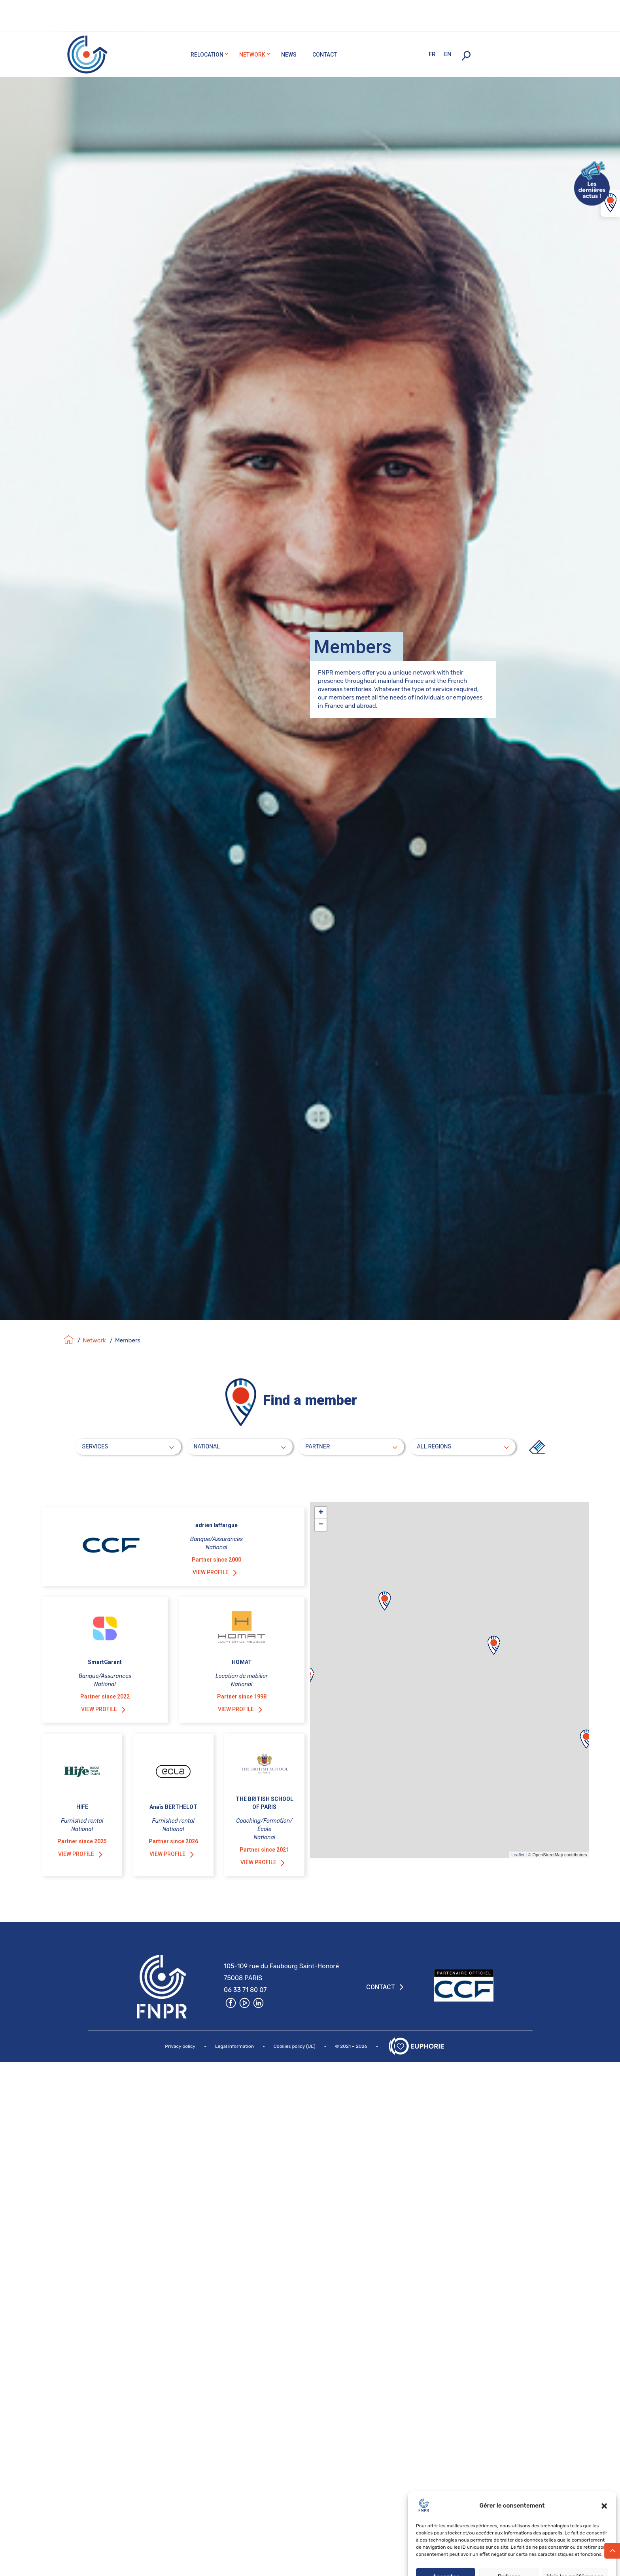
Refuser (509, 2544)
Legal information (234, 1290)
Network (252, 22)
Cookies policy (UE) (295, 1290)
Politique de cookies (481, 2562)
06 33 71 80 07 (245, 1233)
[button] (604, 2474)
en (448, 22)
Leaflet (517, 1098)
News (289, 22)
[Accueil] (69, 584)
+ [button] (320, 756)
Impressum (553, 2562)
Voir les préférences (575, 2544)
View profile (211, 816)
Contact (324, 22)
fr (432, 22)
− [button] (320, 768)
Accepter (446, 2544)
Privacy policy (522, 2562)
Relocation (207, 22)
